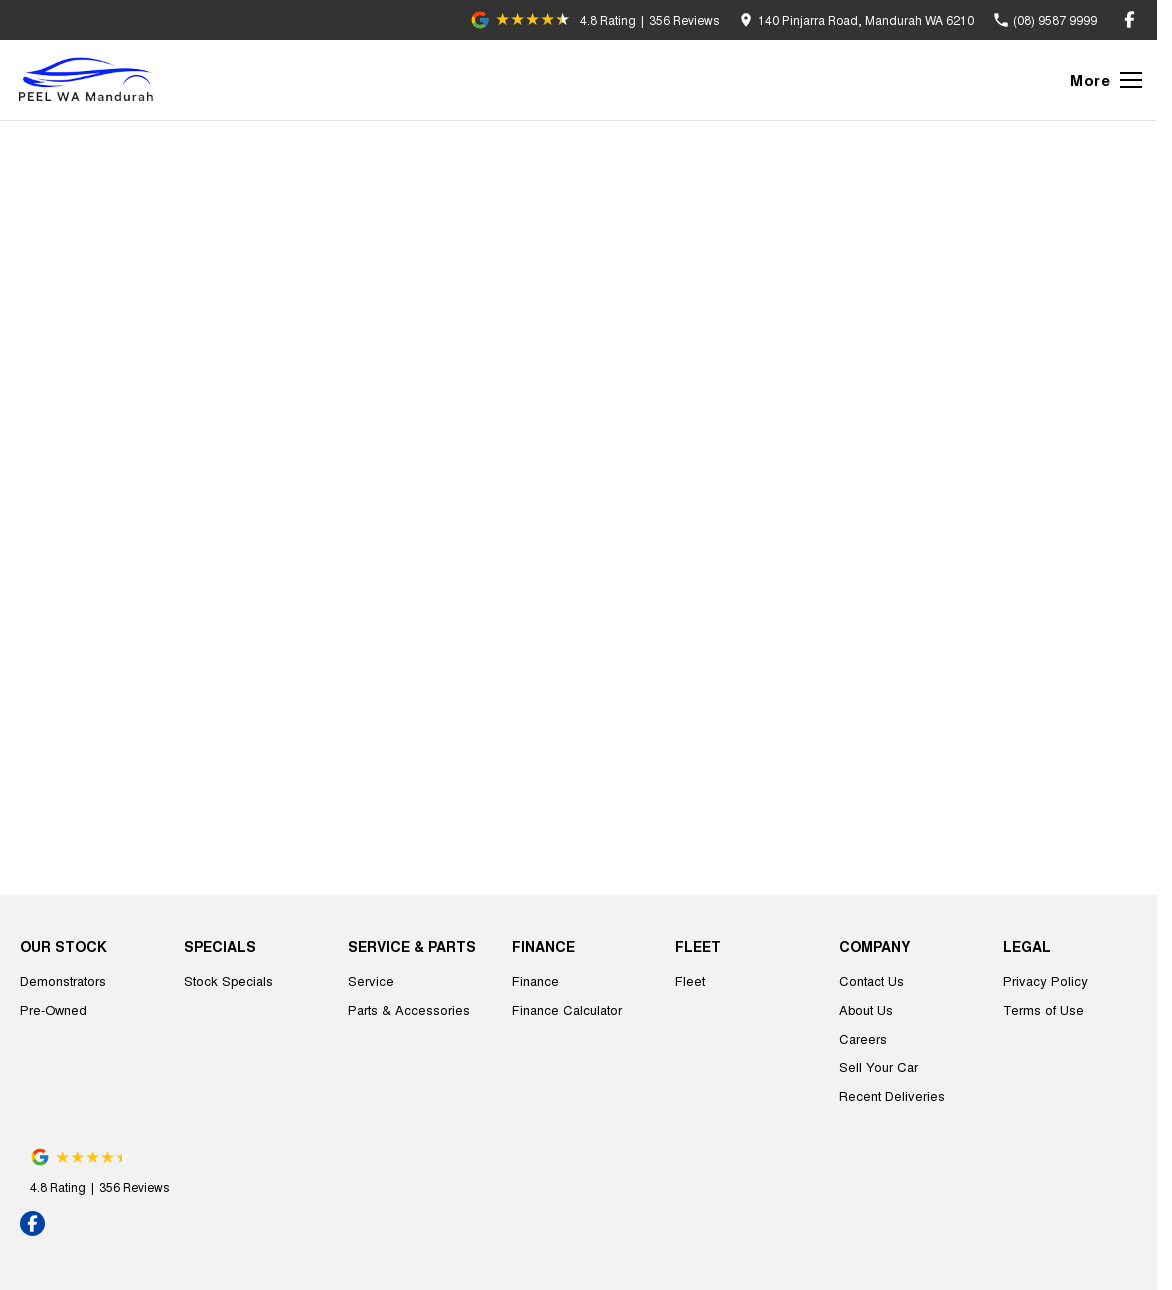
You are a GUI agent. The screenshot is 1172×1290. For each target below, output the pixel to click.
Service (371, 980)
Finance (535, 980)
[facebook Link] (1129, 19)
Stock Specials (228, 980)
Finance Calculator (567, 1009)
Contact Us (871, 980)
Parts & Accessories (409, 1009)
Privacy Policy (1045, 980)
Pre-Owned (53, 1009)
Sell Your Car (878, 1066)
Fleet (690, 980)
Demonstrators (63, 980)
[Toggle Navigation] (1106, 80)
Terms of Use (1043, 1009)
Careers (863, 1038)
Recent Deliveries (892, 1095)
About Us (866, 1009)
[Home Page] (90, 80)
